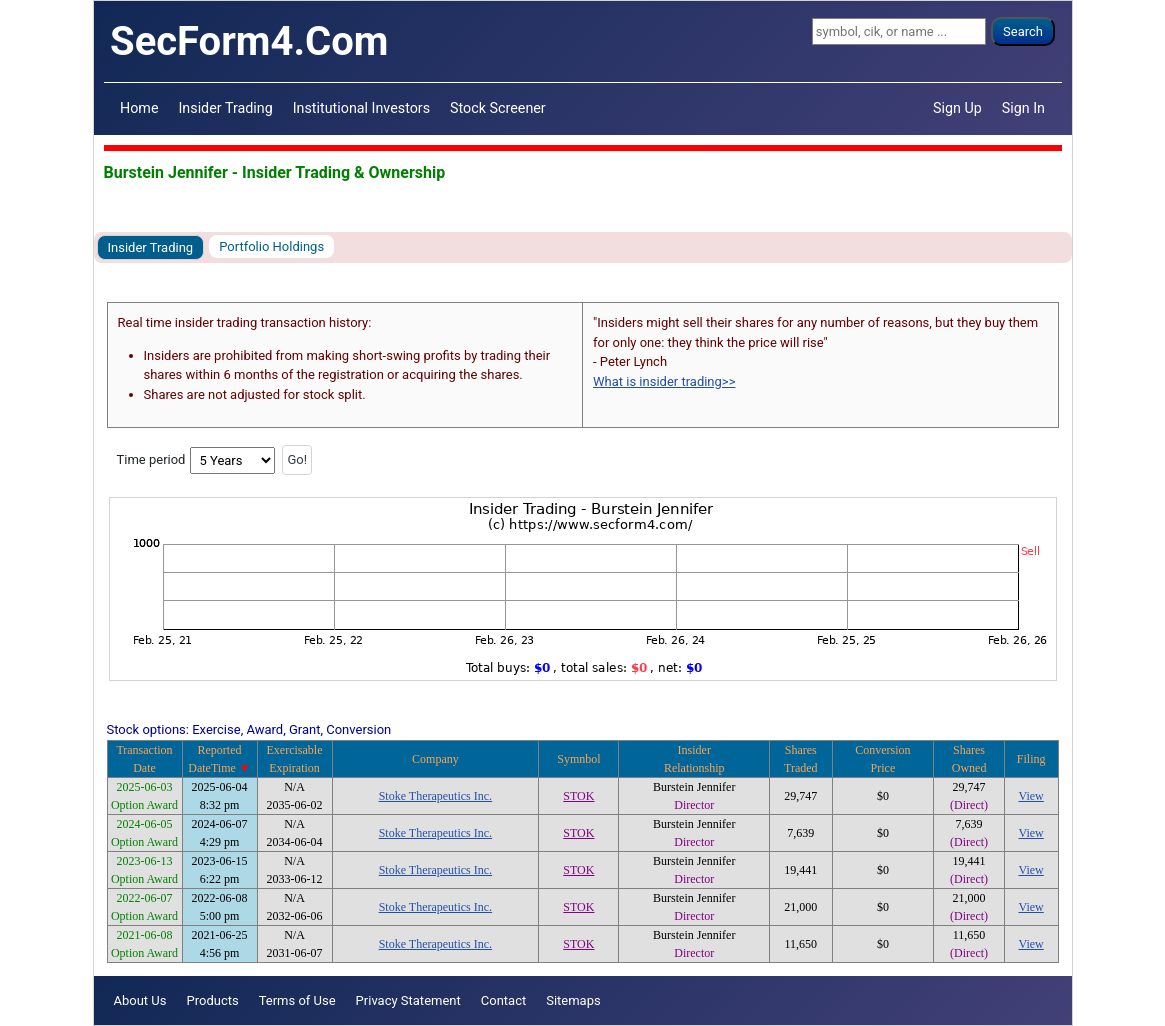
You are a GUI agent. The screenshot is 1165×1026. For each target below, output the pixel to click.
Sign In (1023, 108)
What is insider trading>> (664, 381)
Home (139, 108)
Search (1023, 31)
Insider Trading (225, 108)
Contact (503, 1000)
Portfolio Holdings (271, 246)
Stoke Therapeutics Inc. (435, 796)
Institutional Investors (361, 108)
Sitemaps (573, 1000)
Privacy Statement (408, 1000)
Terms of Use (297, 1000)
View (1031, 796)
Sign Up (957, 108)
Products (212, 1000)
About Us (140, 1000)
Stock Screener (498, 108)
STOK (578, 796)
